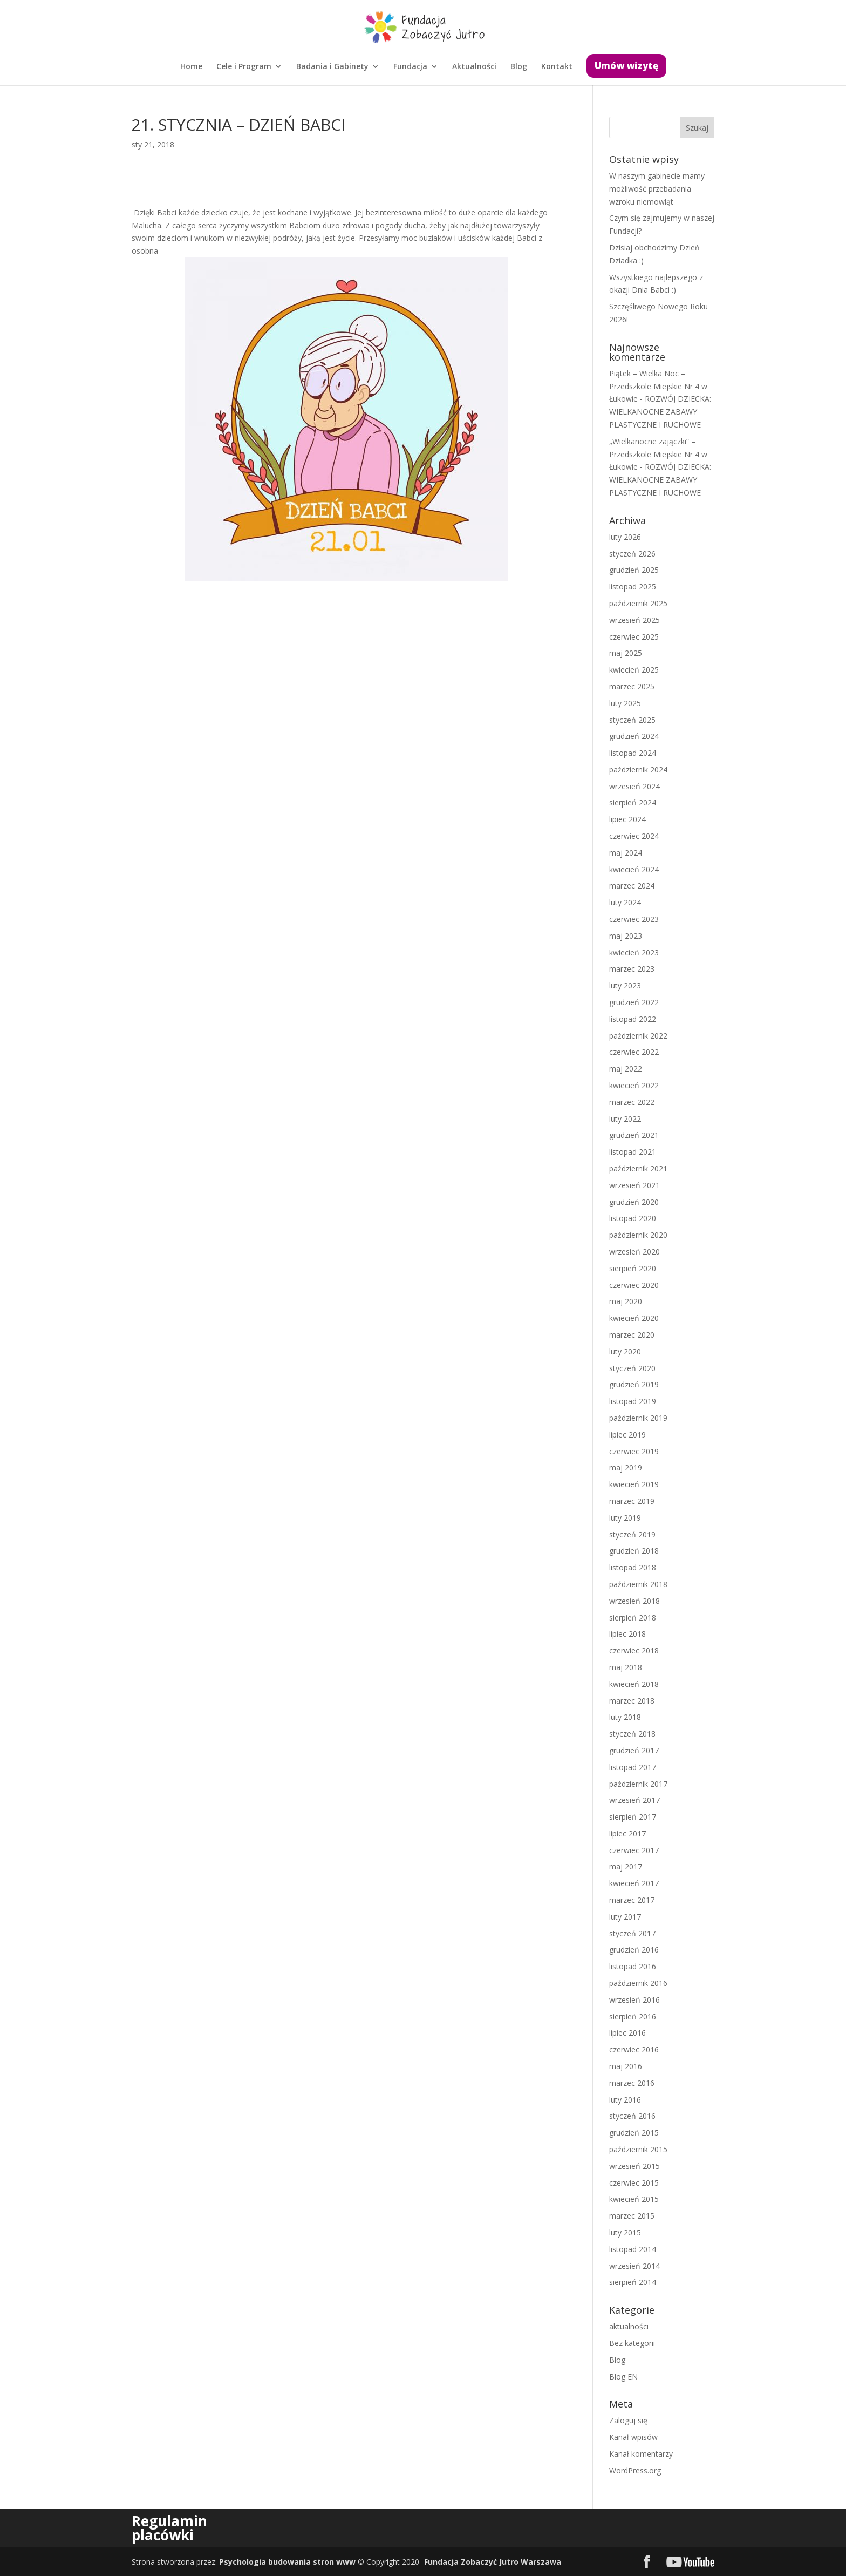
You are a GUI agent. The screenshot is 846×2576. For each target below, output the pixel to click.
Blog (518, 67)
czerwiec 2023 (634, 919)
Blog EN (623, 2376)
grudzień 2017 (634, 1750)
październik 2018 (638, 1584)
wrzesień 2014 (634, 2266)
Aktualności (474, 67)
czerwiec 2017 (634, 1850)
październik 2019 (638, 1418)
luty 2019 (625, 1518)
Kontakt (556, 67)
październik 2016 (638, 1983)
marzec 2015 (631, 2216)
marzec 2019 (631, 1501)
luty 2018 (625, 1717)
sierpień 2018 (632, 1617)
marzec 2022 (631, 1102)
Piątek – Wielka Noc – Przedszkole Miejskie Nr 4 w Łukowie (658, 386)
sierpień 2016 (632, 2016)
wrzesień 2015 (634, 2166)
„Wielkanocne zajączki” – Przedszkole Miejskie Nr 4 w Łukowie (658, 454)
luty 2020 (625, 1351)
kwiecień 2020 (634, 1318)
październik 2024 (638, 769)
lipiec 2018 (627, 1634)
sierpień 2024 (632, 802)
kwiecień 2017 (634, 1883)
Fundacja (410, 67)
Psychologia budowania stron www (287, 2562)
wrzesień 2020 (634, 1251)
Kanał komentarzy (641, 2454)
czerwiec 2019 (634, 1451)
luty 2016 (625, 2099)
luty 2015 (625, 2232)
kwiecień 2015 (634, 2199)
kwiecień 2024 (634, 869)
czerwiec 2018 (634, 1650)
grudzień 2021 (634, 1135)
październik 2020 (638, 1235)
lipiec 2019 (627, 1434)
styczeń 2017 (632, 1933)
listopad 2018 (632, 1567)
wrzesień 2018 (634, 1601)
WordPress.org (635, 2470)
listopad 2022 (632, 1019)
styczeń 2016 (632, 2116)
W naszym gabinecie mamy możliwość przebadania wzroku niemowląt (657, 189)
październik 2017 (638, 1784)
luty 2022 (625, 1119)
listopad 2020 (632, 1218)
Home (191, 67)
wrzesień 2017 (634, 1800)
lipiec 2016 (627, 2033)
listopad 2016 (632, 1966)
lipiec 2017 (627, 1833)
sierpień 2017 (632, 1817)
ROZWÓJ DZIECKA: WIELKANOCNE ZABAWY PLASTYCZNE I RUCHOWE (660, 412)
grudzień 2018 (634, 1550)
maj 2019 (625, 1467)
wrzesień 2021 (634, 1185)
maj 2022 (625, 1068)
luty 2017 (625, 1916)
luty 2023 (625, 985)
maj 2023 (625, 936)
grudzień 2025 (634, 570)
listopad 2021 (632, 1152)
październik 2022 (638, 1036)
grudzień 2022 (634, 1002)
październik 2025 (638, 603)
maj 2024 (625, 853)
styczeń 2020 (632, 1368)
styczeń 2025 (632, 720)
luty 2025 (625, 703)
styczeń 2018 (632, 1733)
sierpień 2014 (632, 2282)
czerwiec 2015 (634, 2183)
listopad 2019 (632, 1401)
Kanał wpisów (633, 2437)
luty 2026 (625, 537)
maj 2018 (625, 1667)
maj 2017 (625, 1866)
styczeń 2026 (632, 553)
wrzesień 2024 (634, 786)
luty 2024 (625, 902)
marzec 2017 (631, 1900)
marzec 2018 (631, 1701)
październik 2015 (638, 2149)
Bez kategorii (632, 2343)
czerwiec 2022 (634, 1052)
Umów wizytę (626, 65)
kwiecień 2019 (634, 1484)
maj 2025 (625, 653)
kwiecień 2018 (634, 1684)
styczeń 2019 (632, 1534)
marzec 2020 (631, 1335)
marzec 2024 (631, 885)
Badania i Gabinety (332, 67)
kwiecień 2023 (634, 952)
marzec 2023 (631, 969)
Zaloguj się (628, 2420)
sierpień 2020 (632, 1268)
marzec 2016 (631, 2083)
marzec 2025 (631, 686)
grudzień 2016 (634, 1949)
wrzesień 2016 (634, 2000)
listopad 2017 (632, 1767)
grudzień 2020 (634, 1202)
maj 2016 (625, 2066)
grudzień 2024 (634, 736)
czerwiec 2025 (634, 637)
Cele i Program (243, 67)
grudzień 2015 (634, 2132)
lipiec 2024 (627, 819)
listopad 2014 (632, 2249)
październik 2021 (638, 1168)
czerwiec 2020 (634, 1285)
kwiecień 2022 (634, 1085)
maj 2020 (625, 1301)
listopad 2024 (632, 753)
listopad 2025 (632, 586)
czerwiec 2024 (634, 836)
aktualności (629, 2326)
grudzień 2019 (634, 1384)
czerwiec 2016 (634, 2049)
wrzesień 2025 (634, 620)
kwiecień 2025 (634, 670)
